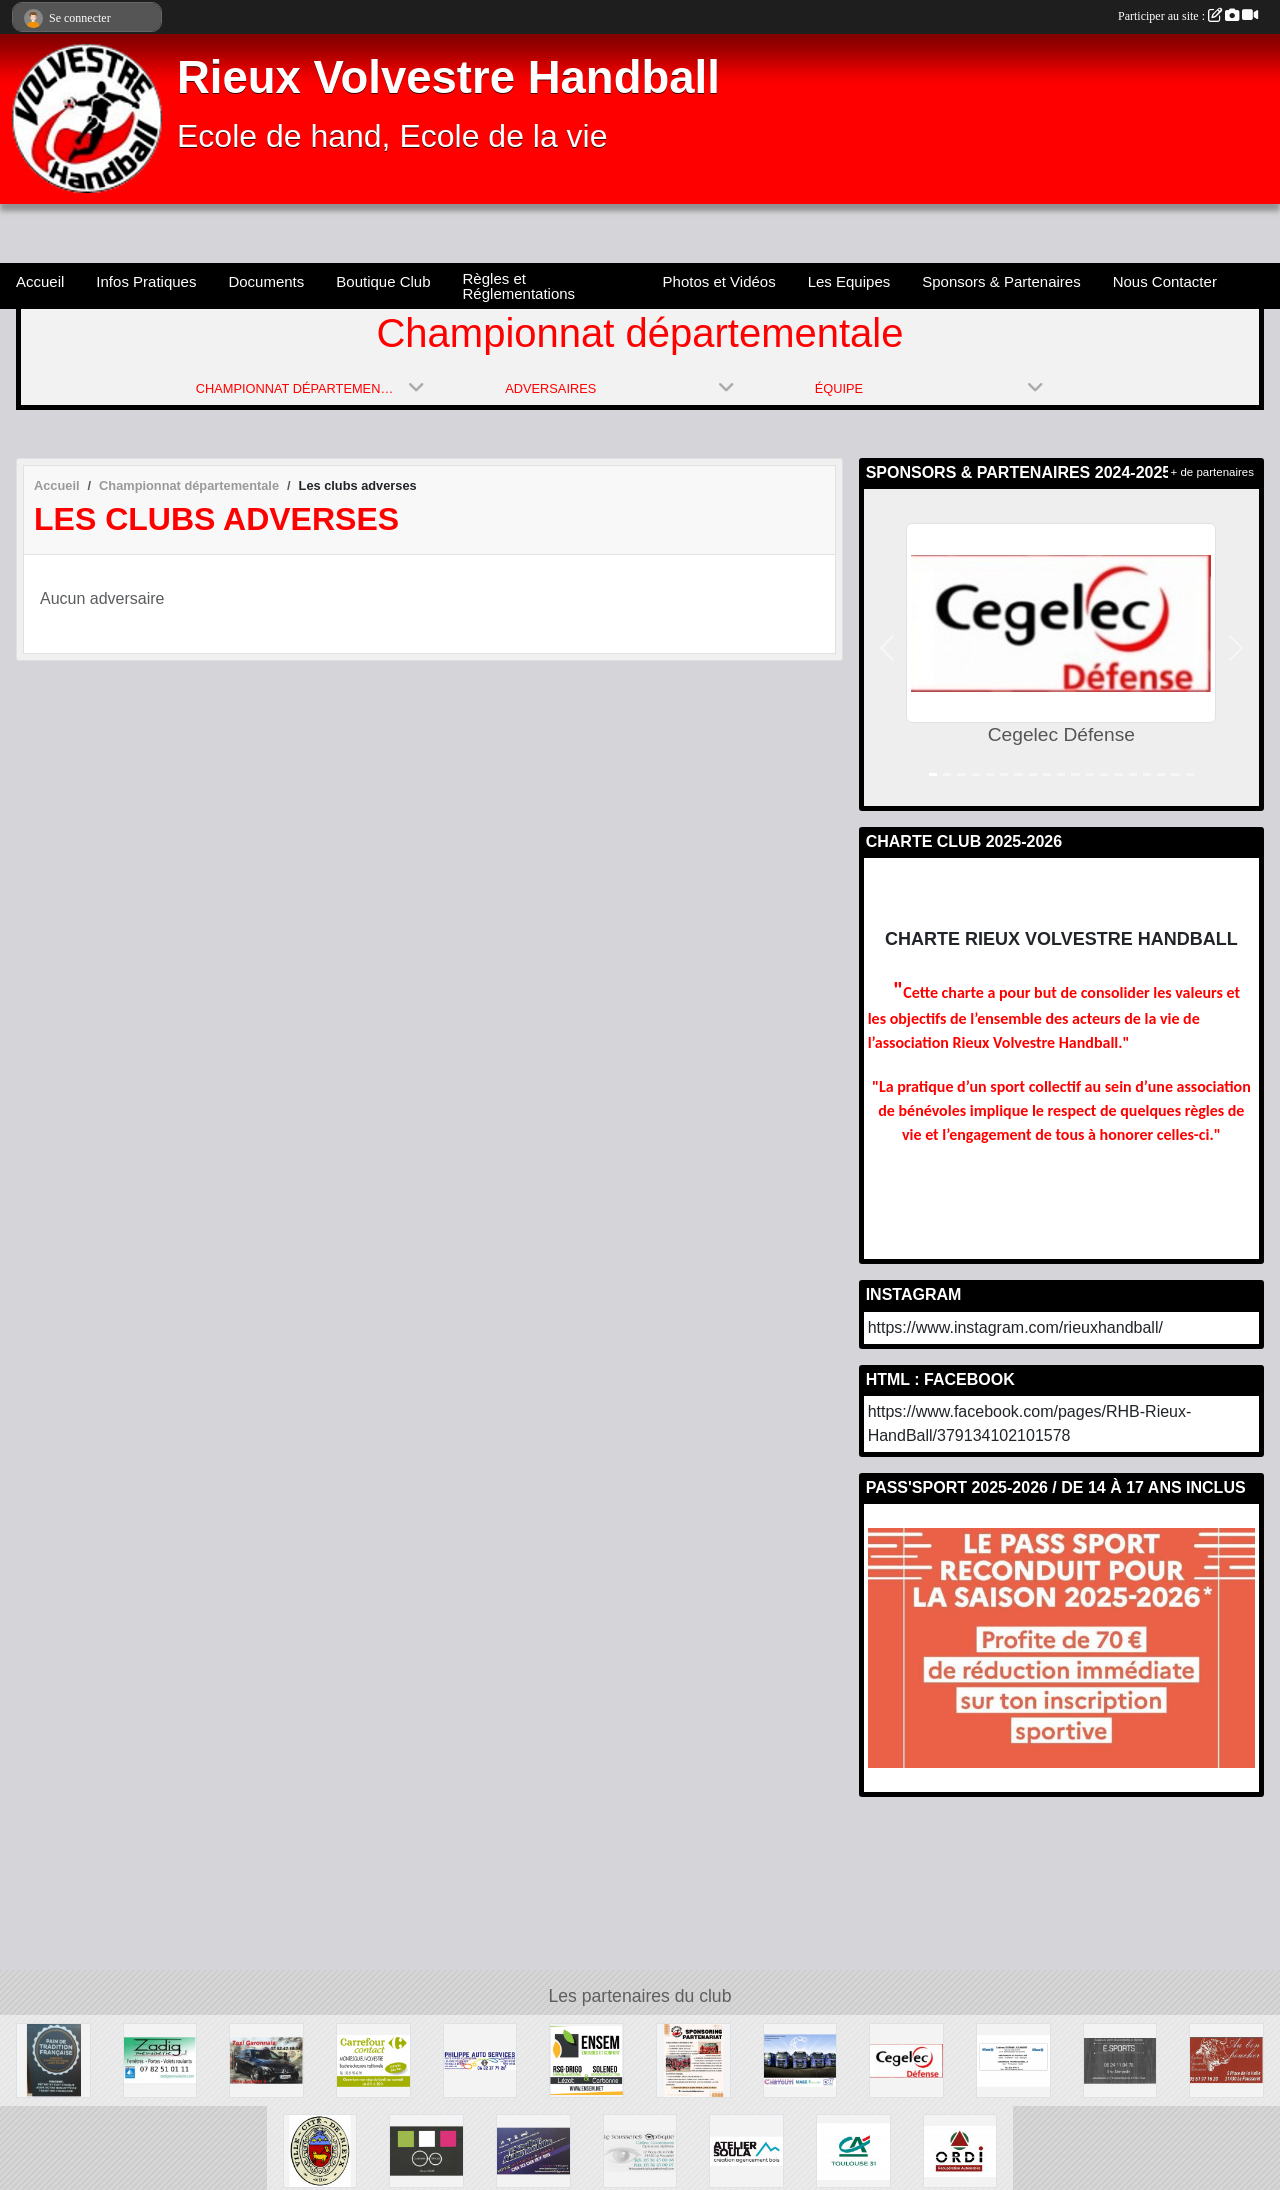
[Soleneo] (586, 2059)
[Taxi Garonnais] (266, 2059)
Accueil (40, 281)
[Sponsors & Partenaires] (693, 2059)
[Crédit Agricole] (853, 2149)
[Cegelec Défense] (906, 2059)
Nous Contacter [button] (1165, 281)
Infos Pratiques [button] (146, 281)
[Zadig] (160, 2059)
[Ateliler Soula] (746, 2149)
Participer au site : (1188, 16)
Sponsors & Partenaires (1001, 281)
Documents (266, 281)
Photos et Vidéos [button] (719, 281)
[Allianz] (1013, 2059)
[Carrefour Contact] (373, 2059)
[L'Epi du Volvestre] (53, 2059)
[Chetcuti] (800, 2059)
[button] (887, 647)
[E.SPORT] (1120, 2059)
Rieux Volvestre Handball (448, 77)
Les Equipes (849, 281)
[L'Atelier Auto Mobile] (533, 2149)
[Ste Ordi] (960, 2149)
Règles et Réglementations (519, 286)
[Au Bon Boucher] (1226, 2059)
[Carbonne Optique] (426, 2149)
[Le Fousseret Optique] (640, 2149)
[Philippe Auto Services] (480, 2059)
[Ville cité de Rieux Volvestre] (320, 2149)
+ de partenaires (1212, 472)
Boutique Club (383, 281)
